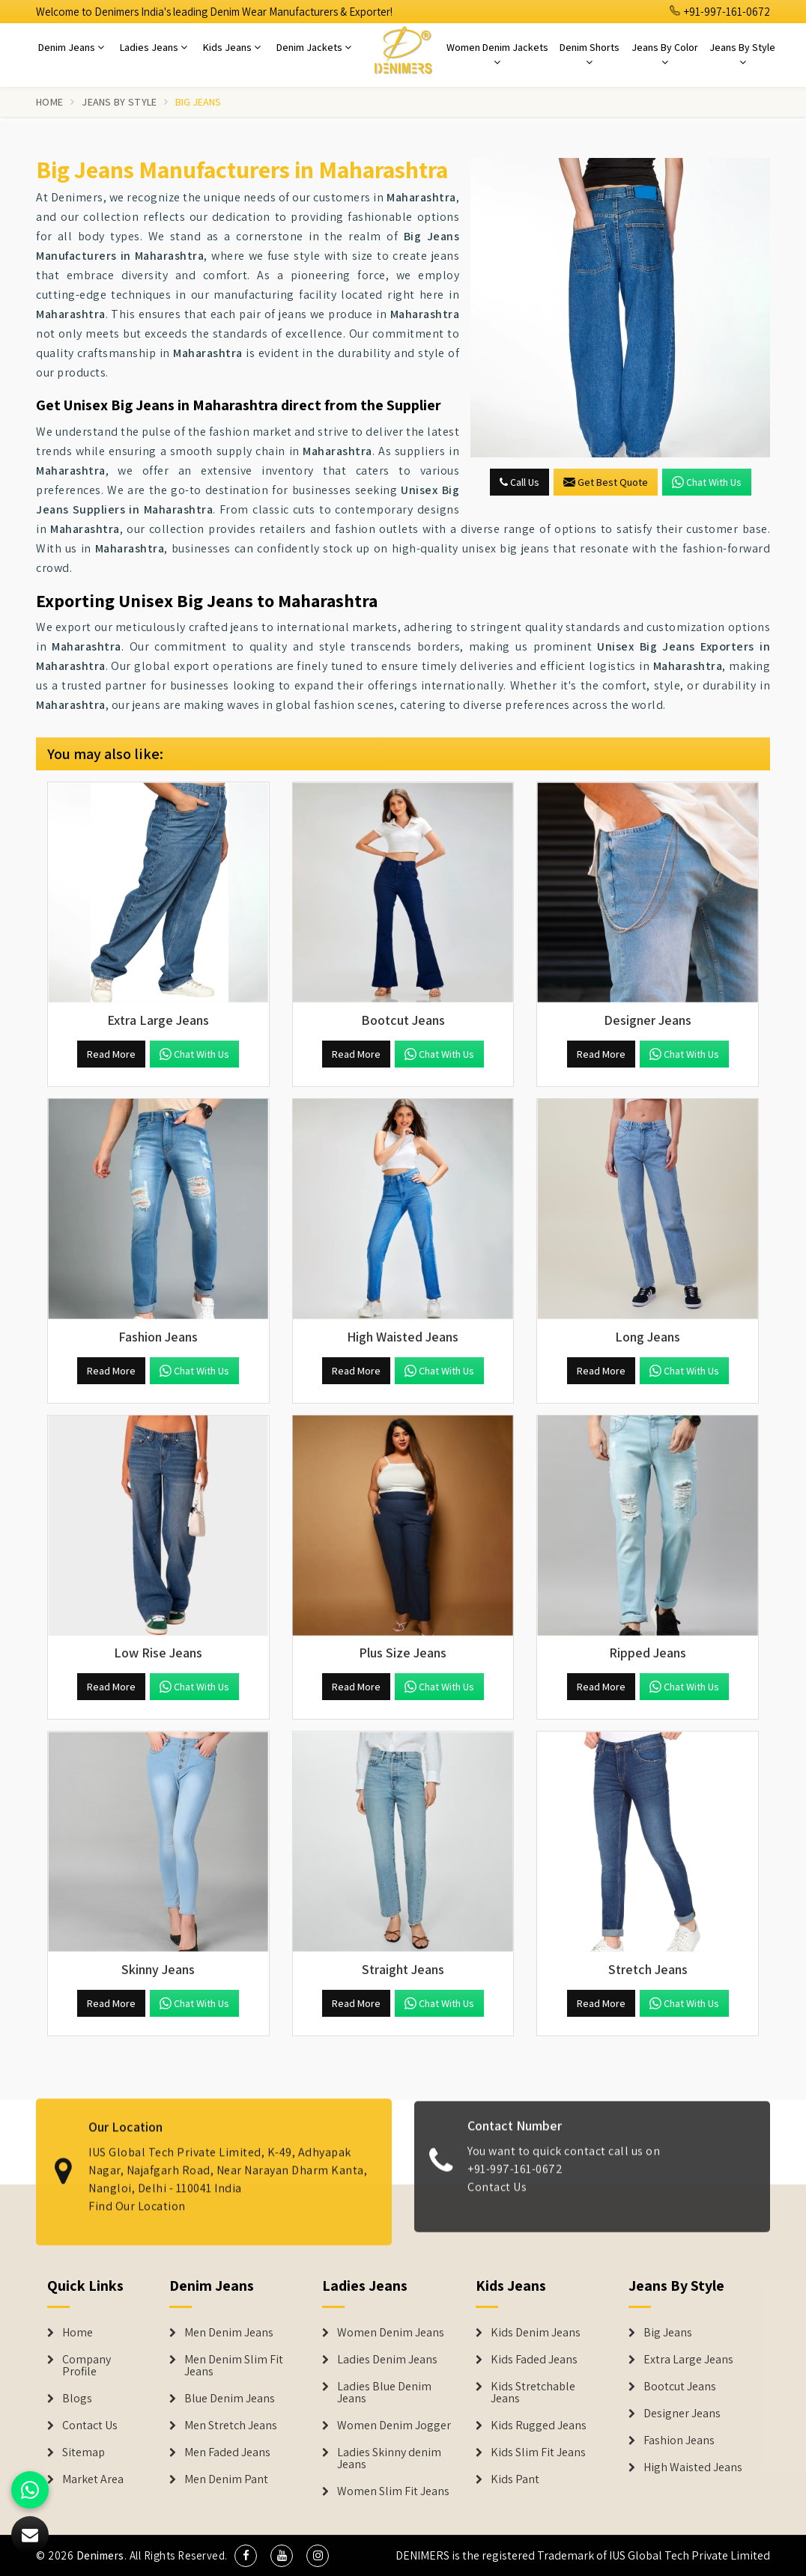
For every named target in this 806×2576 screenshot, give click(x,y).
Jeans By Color (664, 53)
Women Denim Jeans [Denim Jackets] (390, 2333)
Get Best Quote (605, 482)
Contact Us (497, 2198)
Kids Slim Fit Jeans (538, 2452)
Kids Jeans (232, 47)
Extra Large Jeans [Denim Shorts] (688, 2360)
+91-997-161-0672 (720, 11)
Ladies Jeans (153, 47)
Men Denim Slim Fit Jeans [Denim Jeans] (233, 2366)
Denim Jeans (71, 47)
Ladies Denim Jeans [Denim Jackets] (387, 2360)
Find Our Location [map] (137, 2194)
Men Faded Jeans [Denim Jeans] (227, 2452)
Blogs (77, 2399)
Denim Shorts (589, 53)
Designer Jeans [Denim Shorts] (682, 2414)
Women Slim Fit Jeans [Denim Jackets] (393, 2491)
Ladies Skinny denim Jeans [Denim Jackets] (389, 2458)
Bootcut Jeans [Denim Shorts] (679, 2387)
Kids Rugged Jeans (539, 2426)
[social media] (245, 2556)
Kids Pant (515, 2479)
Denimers (100, 2555)
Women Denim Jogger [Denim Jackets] (394, 2426)
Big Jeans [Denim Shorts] (667, 2333)
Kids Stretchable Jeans (533, 2393)
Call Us (519, 482)
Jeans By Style (742, 53)
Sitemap (83, 2452)
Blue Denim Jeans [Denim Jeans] (229, 2399)
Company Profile (86, 2366)
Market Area (93, 2479)
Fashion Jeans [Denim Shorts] (679, 2440)
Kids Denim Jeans (536, 2333)
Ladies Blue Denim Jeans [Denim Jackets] (384, 2393)
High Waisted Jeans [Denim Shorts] (692, 2467)
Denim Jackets (313, 47)
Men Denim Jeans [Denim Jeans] (228, 2333)
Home (49, 102)
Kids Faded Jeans (534, 2360)
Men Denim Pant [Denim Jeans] (226, 2479)
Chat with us (707, 482)
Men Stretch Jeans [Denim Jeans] (230, 2426)
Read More (111, 1054)
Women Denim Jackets (497, 53)
